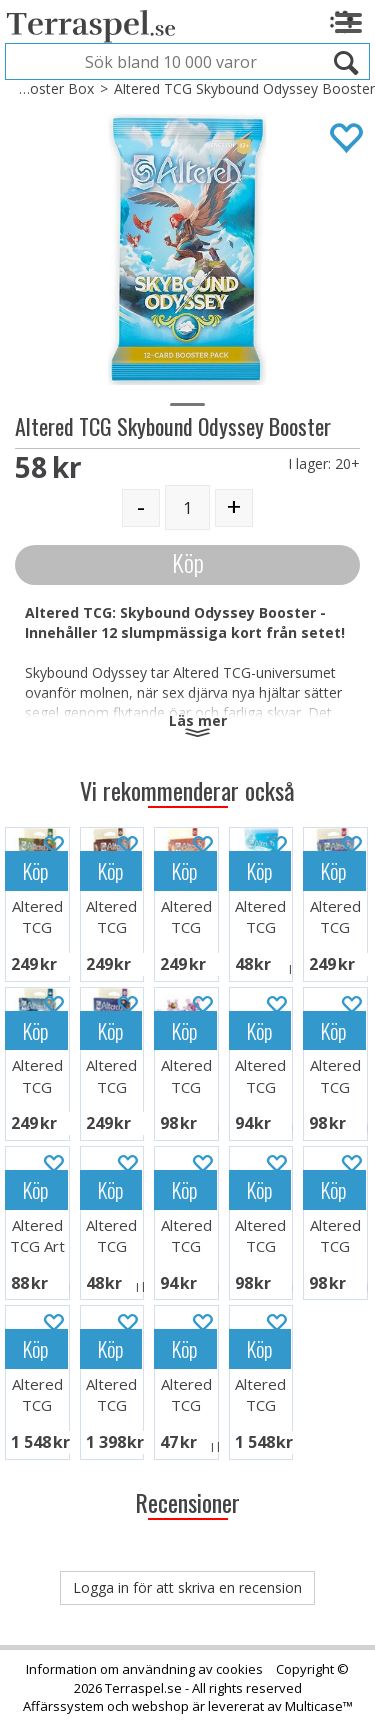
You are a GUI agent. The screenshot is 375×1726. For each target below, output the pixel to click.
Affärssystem (63, 1706)
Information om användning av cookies (144, 1669)
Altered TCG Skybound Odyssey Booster (244, 88)
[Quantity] (187, 507)
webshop (160, 1706)
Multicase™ (319, 1706)
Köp (188, 562)
